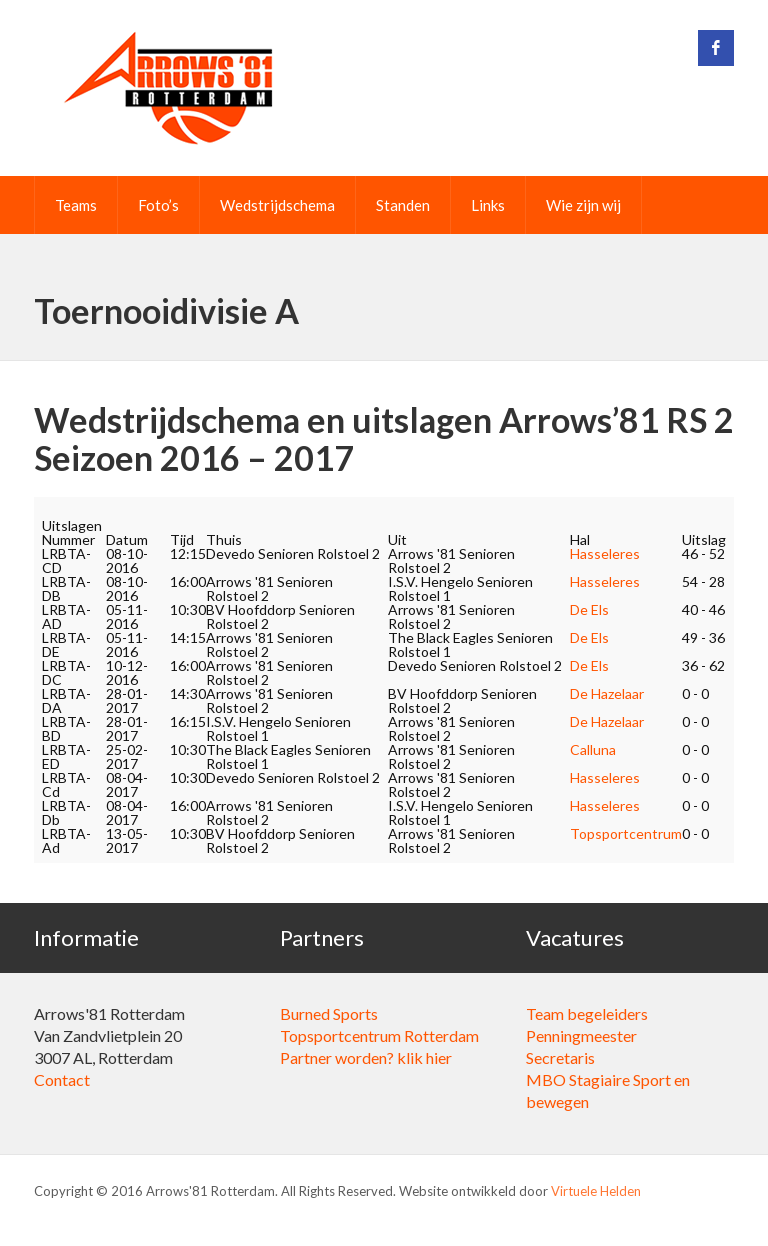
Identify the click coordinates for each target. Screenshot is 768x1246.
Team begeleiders (587, 1013)
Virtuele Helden (596, 1191)
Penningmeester (581, 1035)
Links (488, 205)
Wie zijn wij (583, 205)
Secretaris (560, 1057)
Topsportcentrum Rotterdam (379, 1035)
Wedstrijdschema (277, 205)
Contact (62, 1079)
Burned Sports (329, 1013)
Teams (76, 205)
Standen (403, 205)
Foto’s (158, 205)
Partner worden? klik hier (366, 1057)
